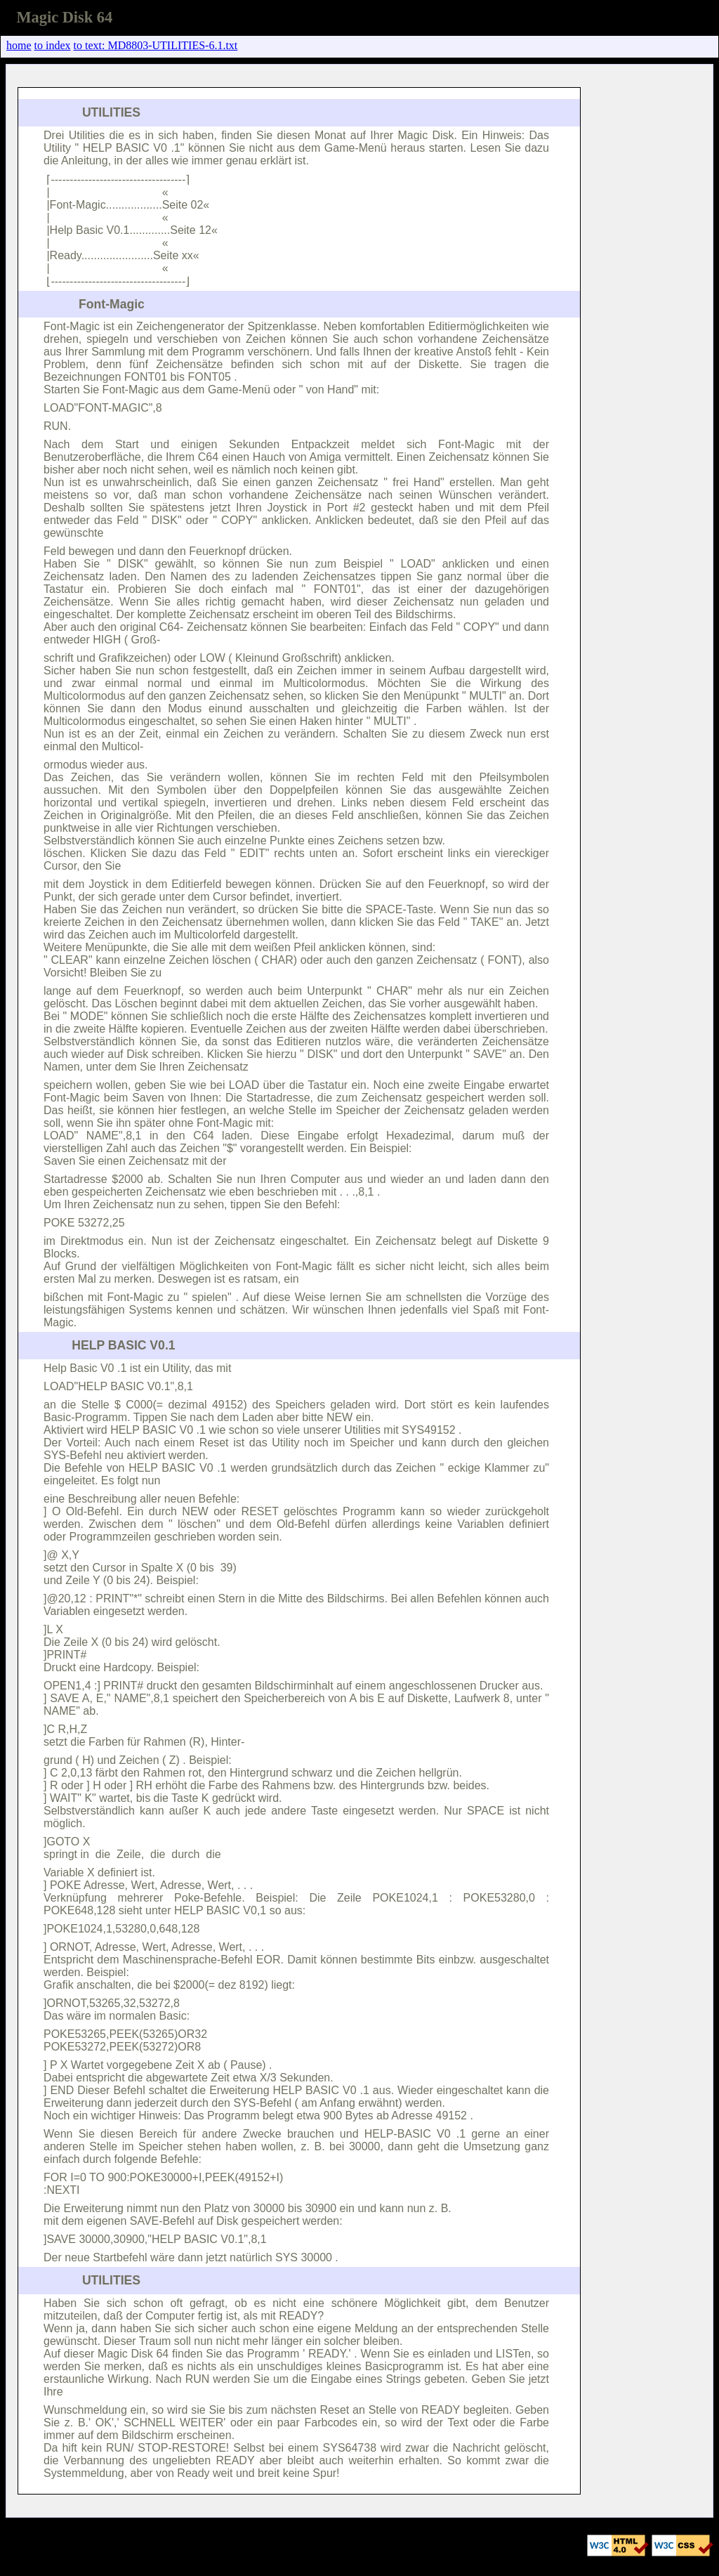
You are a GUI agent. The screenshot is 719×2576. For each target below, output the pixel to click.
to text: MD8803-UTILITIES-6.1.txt (156, 45)
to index (52, 45)
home (19, 45)
